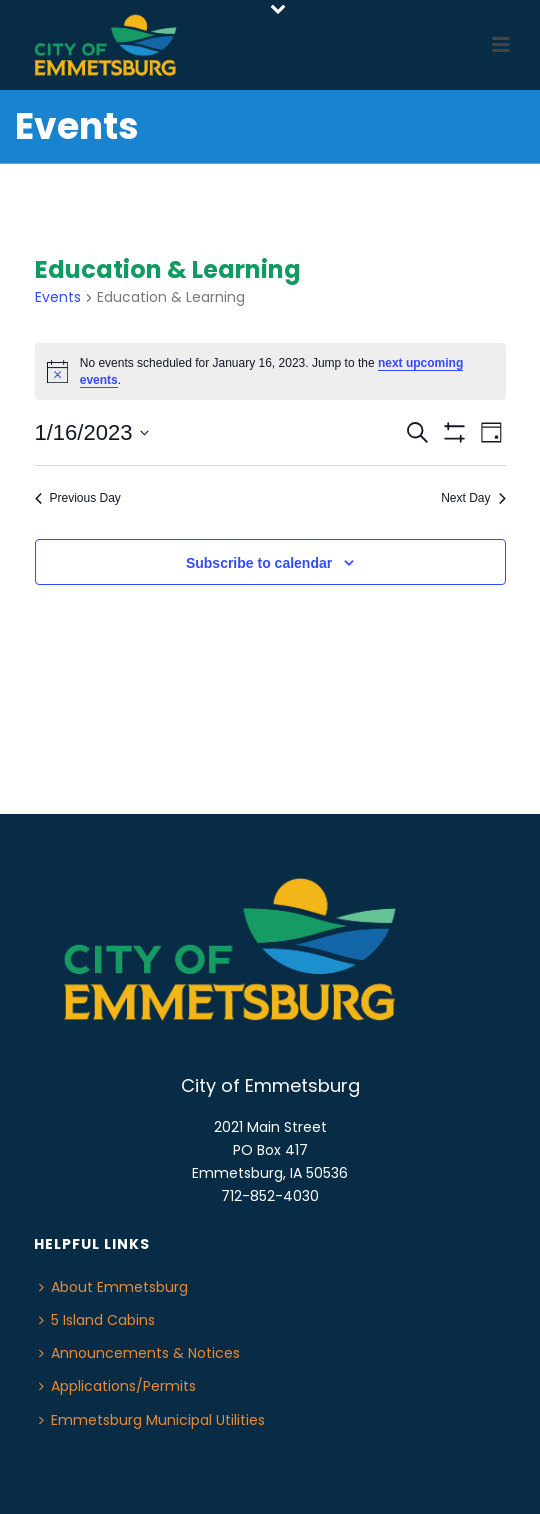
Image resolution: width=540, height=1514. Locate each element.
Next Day (473, 498)
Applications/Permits (117, 1386)
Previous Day (78, 498)
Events (58, 297)
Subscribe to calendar (259, 563)
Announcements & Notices (139, 1353)
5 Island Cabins (97, 1320)
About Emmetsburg (113, 1287)
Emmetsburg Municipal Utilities (152, 1420)
